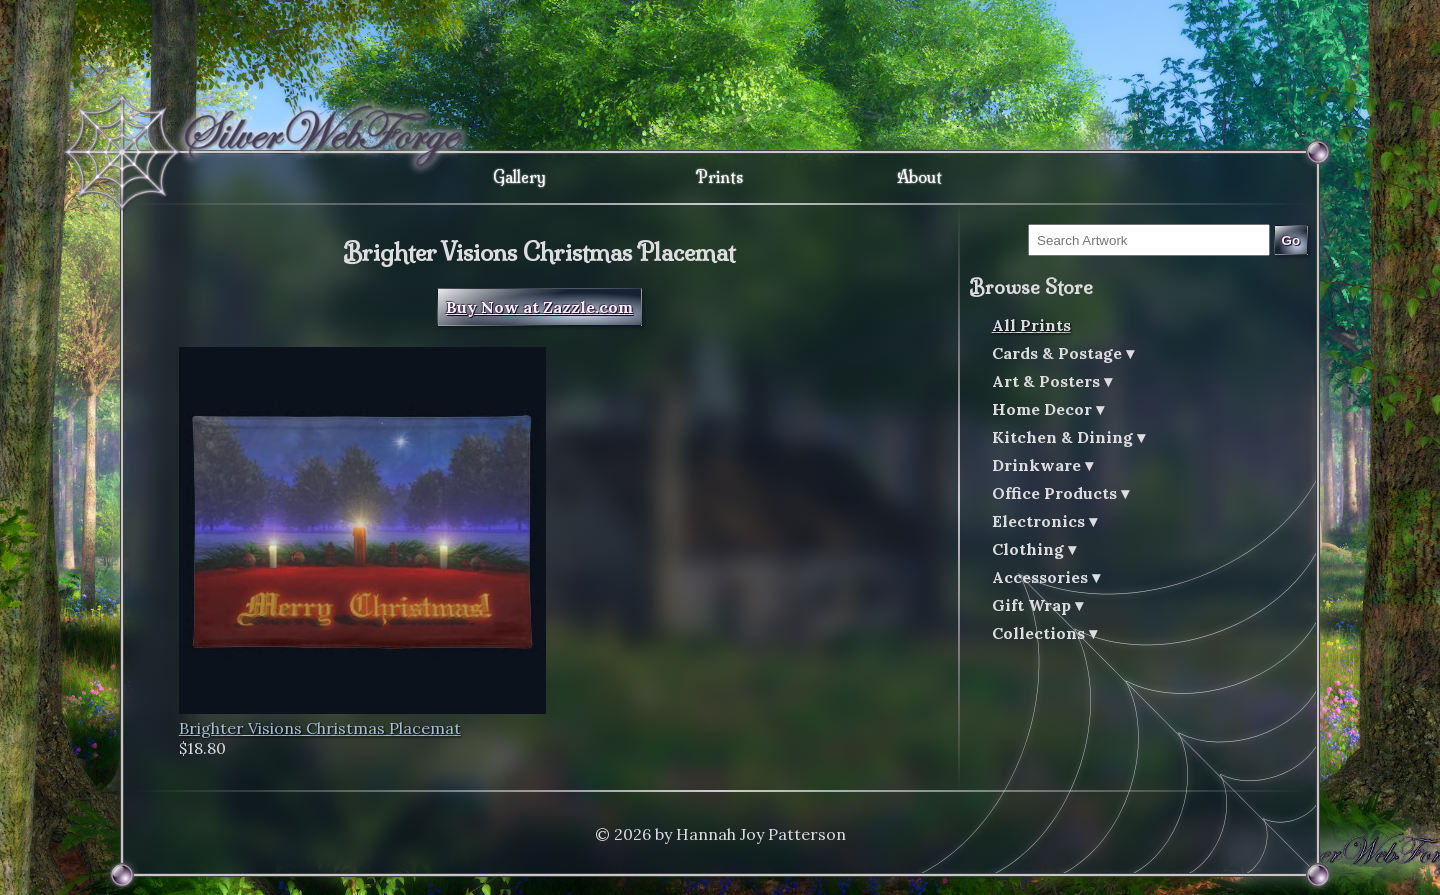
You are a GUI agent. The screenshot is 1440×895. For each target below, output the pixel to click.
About (919, 177)
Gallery (519, 177)
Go (1291, 240)
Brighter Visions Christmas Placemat (320, 728)
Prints (719, 177)
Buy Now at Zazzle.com (539, 307)
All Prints (1031, 325)
